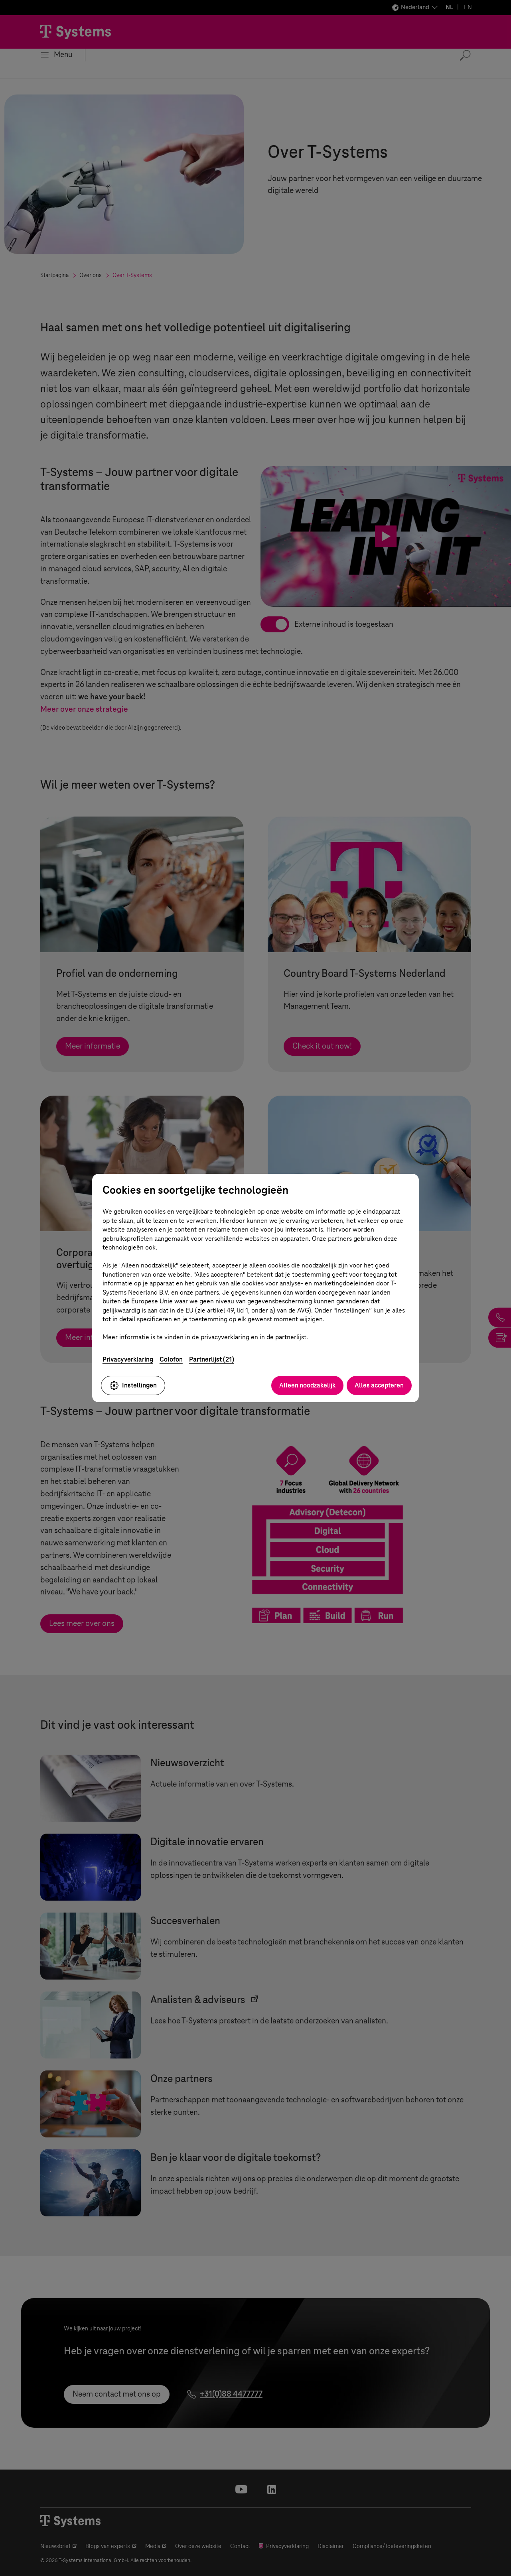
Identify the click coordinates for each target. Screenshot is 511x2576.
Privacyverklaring (128, 1359)
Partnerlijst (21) (211, 1359)
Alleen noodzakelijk (307, 1385)
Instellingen (133, 1385)
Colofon (171, 1359)
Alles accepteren (379, 1385)
